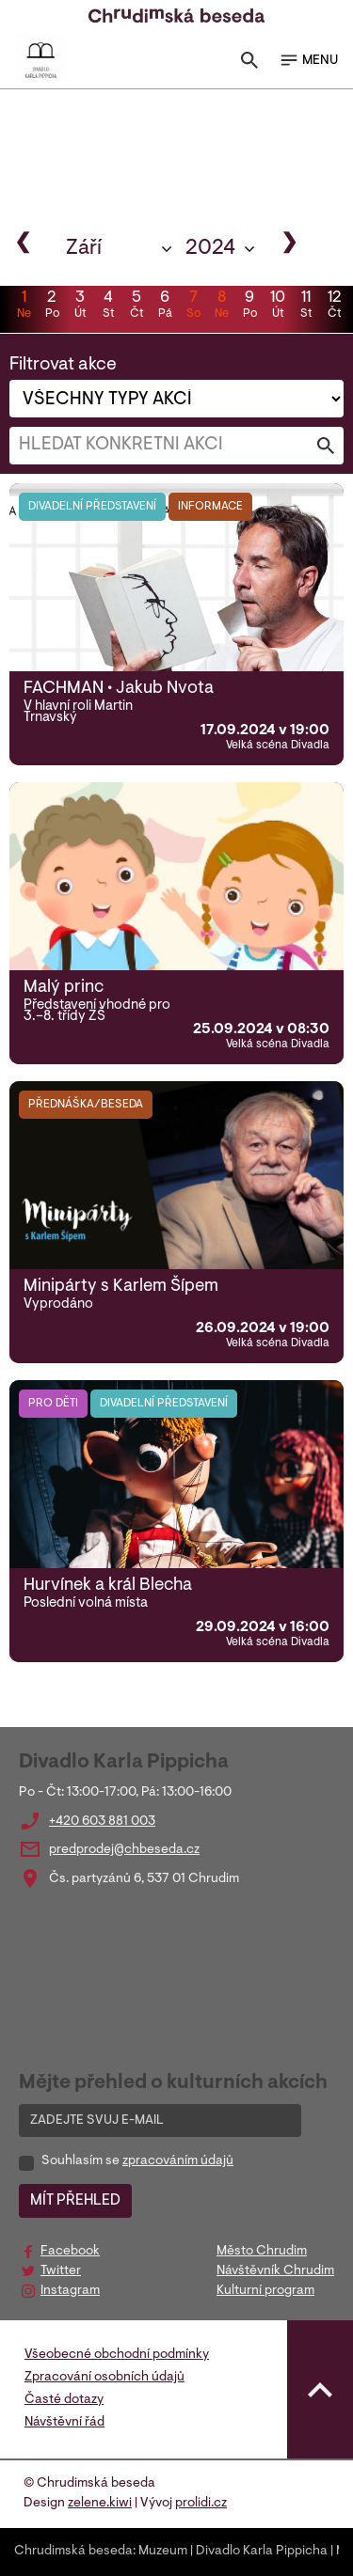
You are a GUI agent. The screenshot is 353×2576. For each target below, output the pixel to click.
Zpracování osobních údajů (104, 2377)
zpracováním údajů (177, 2161)
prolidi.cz (201, 2503)
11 (306, 306)
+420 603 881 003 (102, 1822)
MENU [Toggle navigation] (308, 60)
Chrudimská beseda (73, 2551)
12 (334, 306)
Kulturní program (265, 2291)
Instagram (70, 2291)
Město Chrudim (262, 2251)
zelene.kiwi (100, 2503)
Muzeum (162, 2551)
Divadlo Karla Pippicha (262, 2551)
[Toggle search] (249, 64)
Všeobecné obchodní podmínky (116, 2355)
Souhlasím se (137, 2161)
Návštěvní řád (64, 2422)
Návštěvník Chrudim (275, 2271)
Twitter (60, 2271)
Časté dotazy (64, 2400)
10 (278, 306)
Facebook (70, 2251)
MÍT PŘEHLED (75, 2200)
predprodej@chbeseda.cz (124, 1850)
